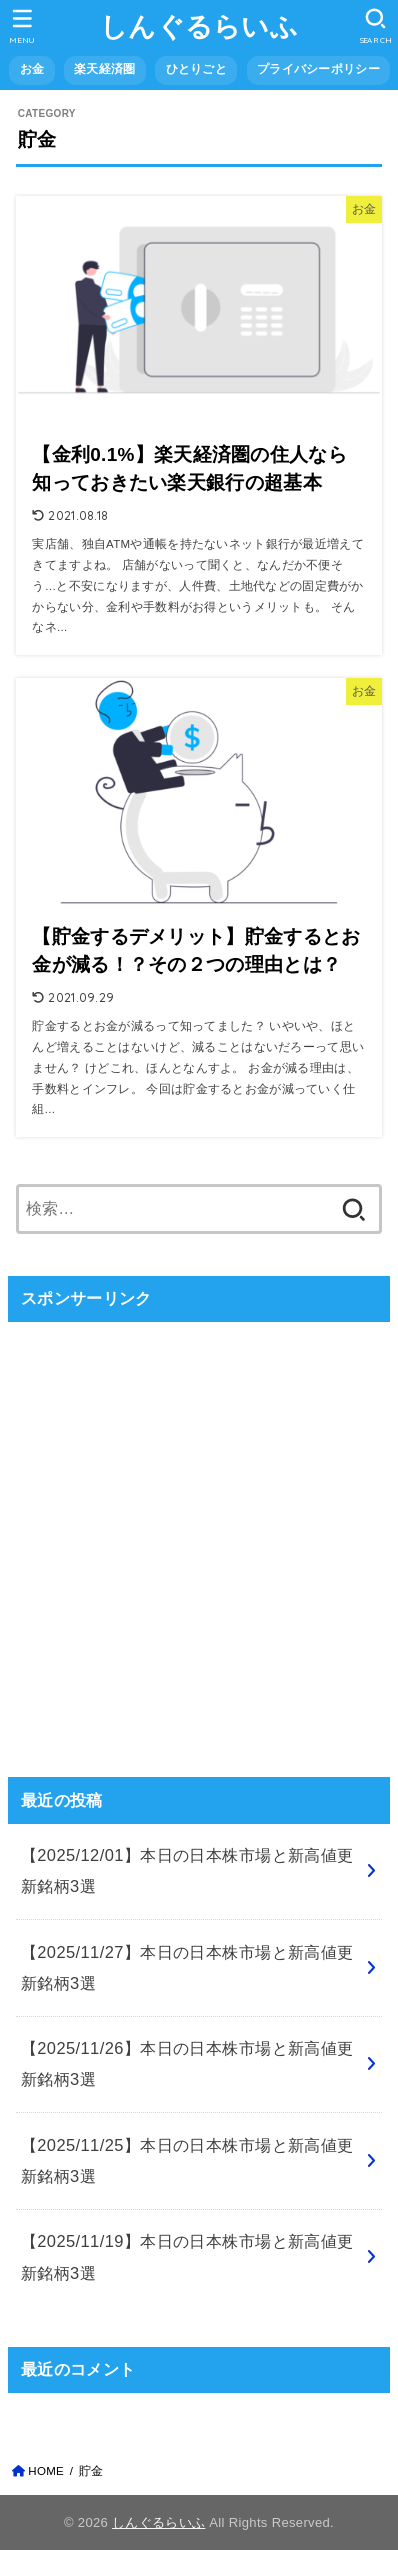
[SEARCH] (375, 26)
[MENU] (22, 26)
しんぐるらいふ (199, 27)
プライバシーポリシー (318, 69)
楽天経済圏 (104, 69)
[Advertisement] (199, 1537)
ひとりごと (196, 69)
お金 (32, 69)
